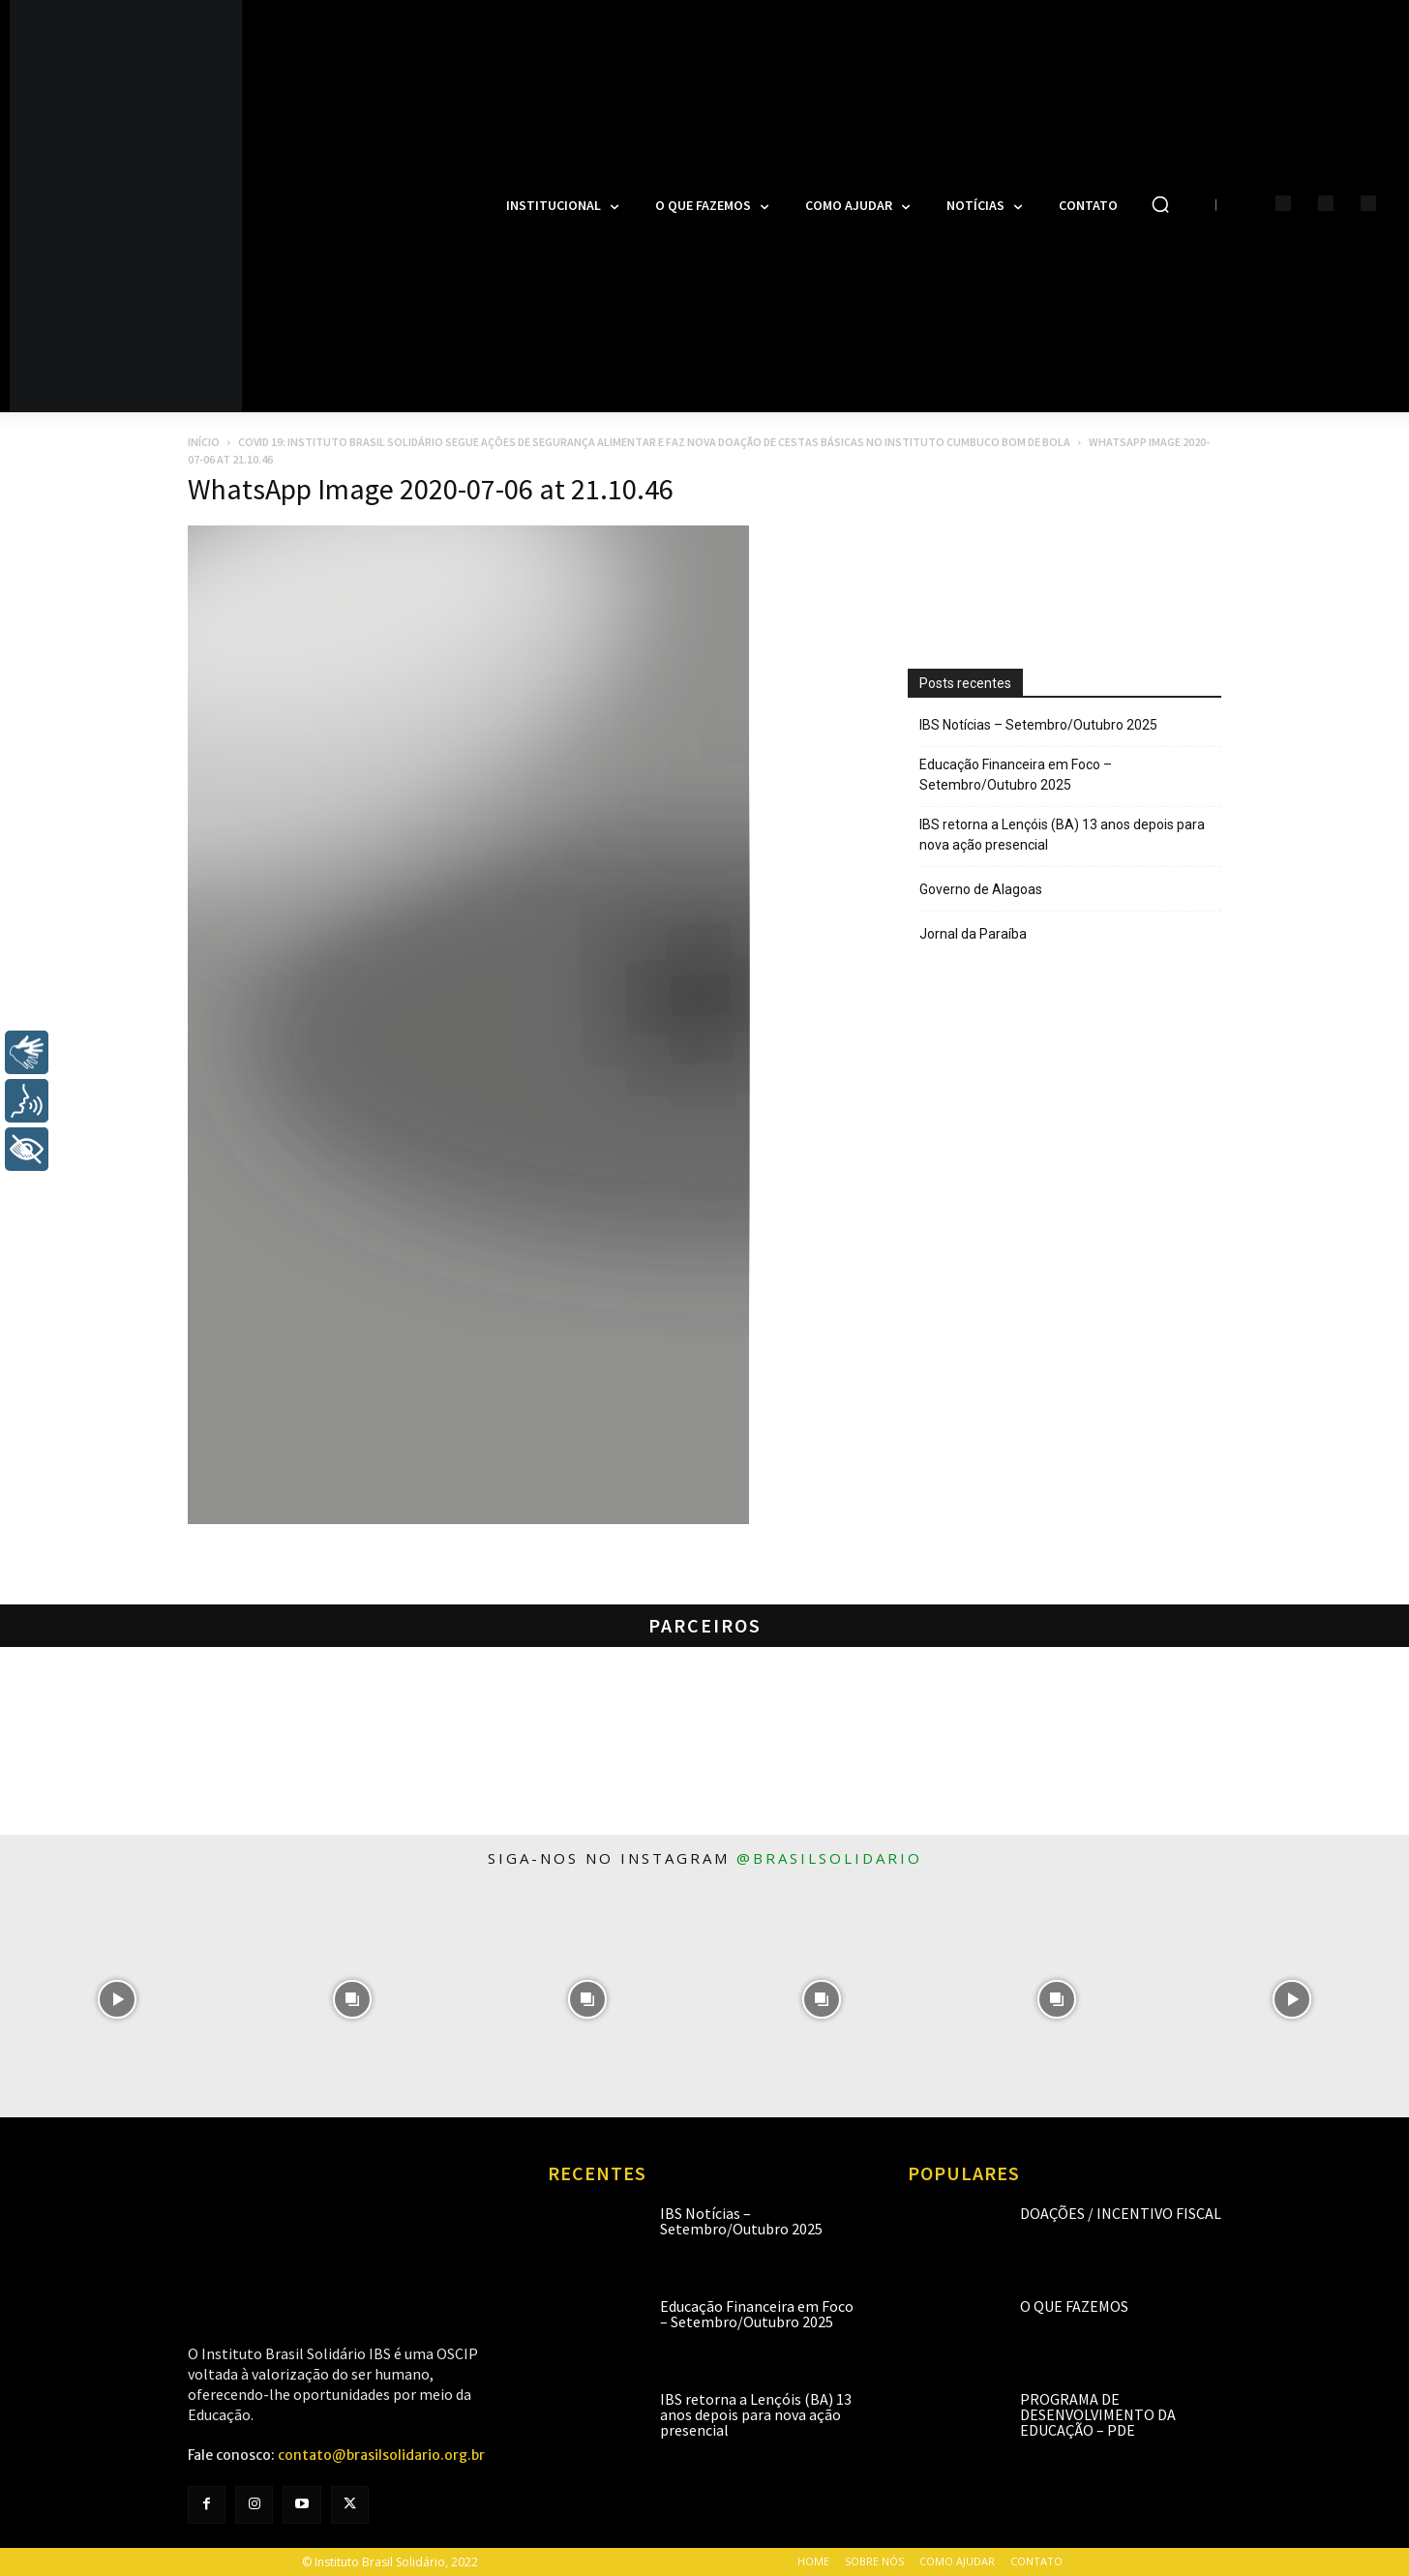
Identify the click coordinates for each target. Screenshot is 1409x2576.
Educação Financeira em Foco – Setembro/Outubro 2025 (1015, 775)
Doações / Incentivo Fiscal (1120, 2213)
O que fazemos (1074, 2306)
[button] (1160, 204)
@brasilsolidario (829, 1858)
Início (204, 441)
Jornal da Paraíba (973, 934)
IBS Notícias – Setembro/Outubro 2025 (1038, 725)
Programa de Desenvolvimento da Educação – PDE (1098, 2414)
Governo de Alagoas (980, 889)
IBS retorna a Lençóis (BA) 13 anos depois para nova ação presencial (1062, 835)
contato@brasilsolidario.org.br (381, 2455)
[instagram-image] (117, 1999)
